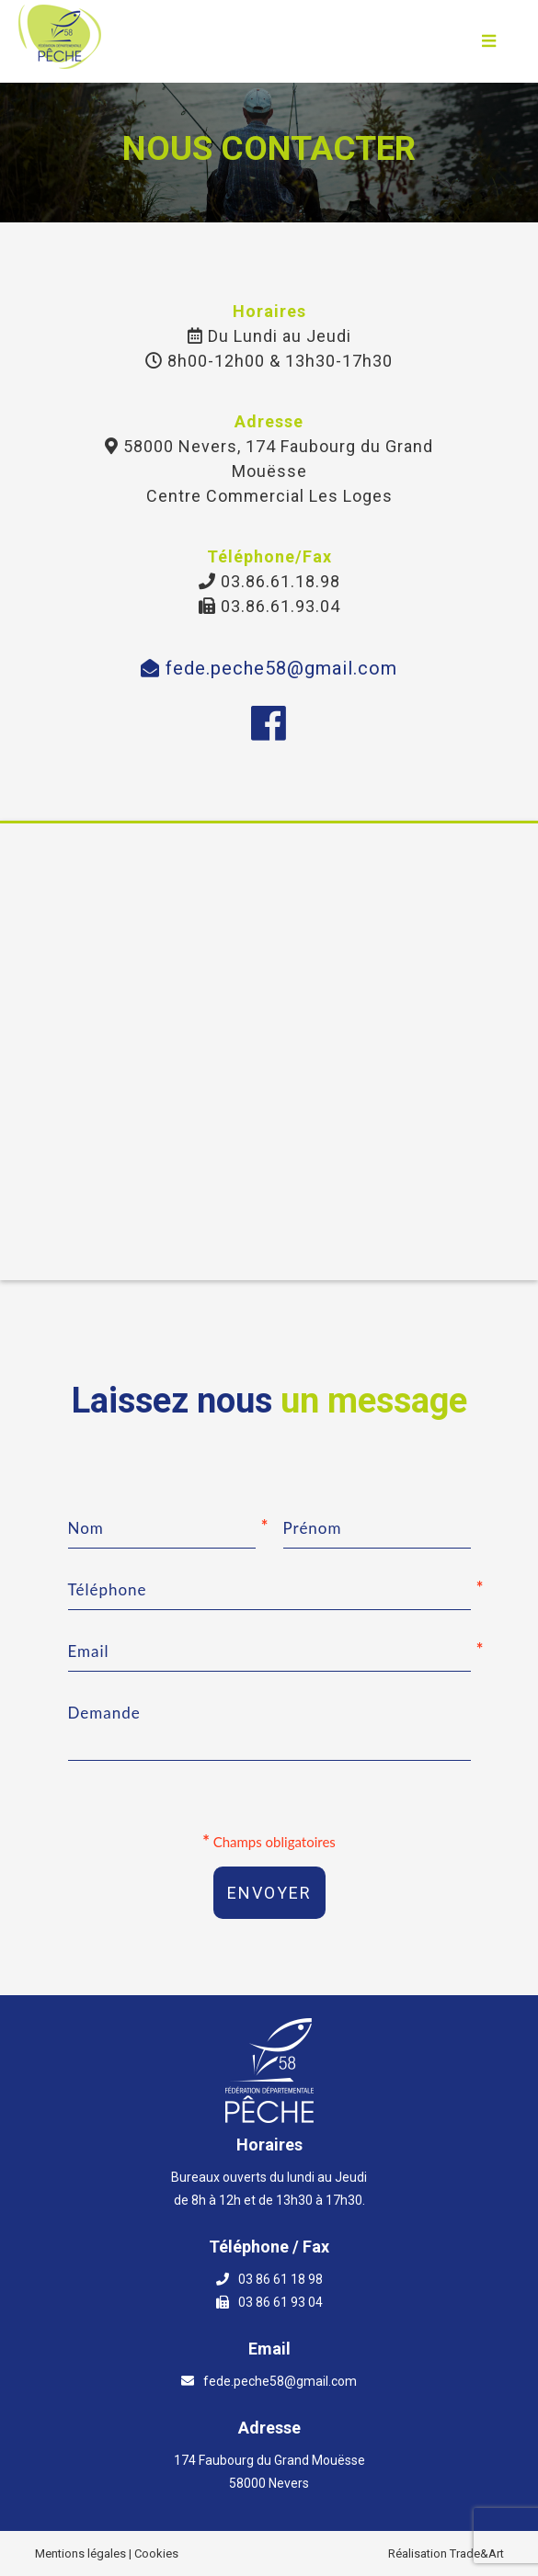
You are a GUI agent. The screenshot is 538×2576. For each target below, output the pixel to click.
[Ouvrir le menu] (489, 41)
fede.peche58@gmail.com (269, 668)
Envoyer (269, 1892)
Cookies (156, 2553)
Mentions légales (80, 2553)
